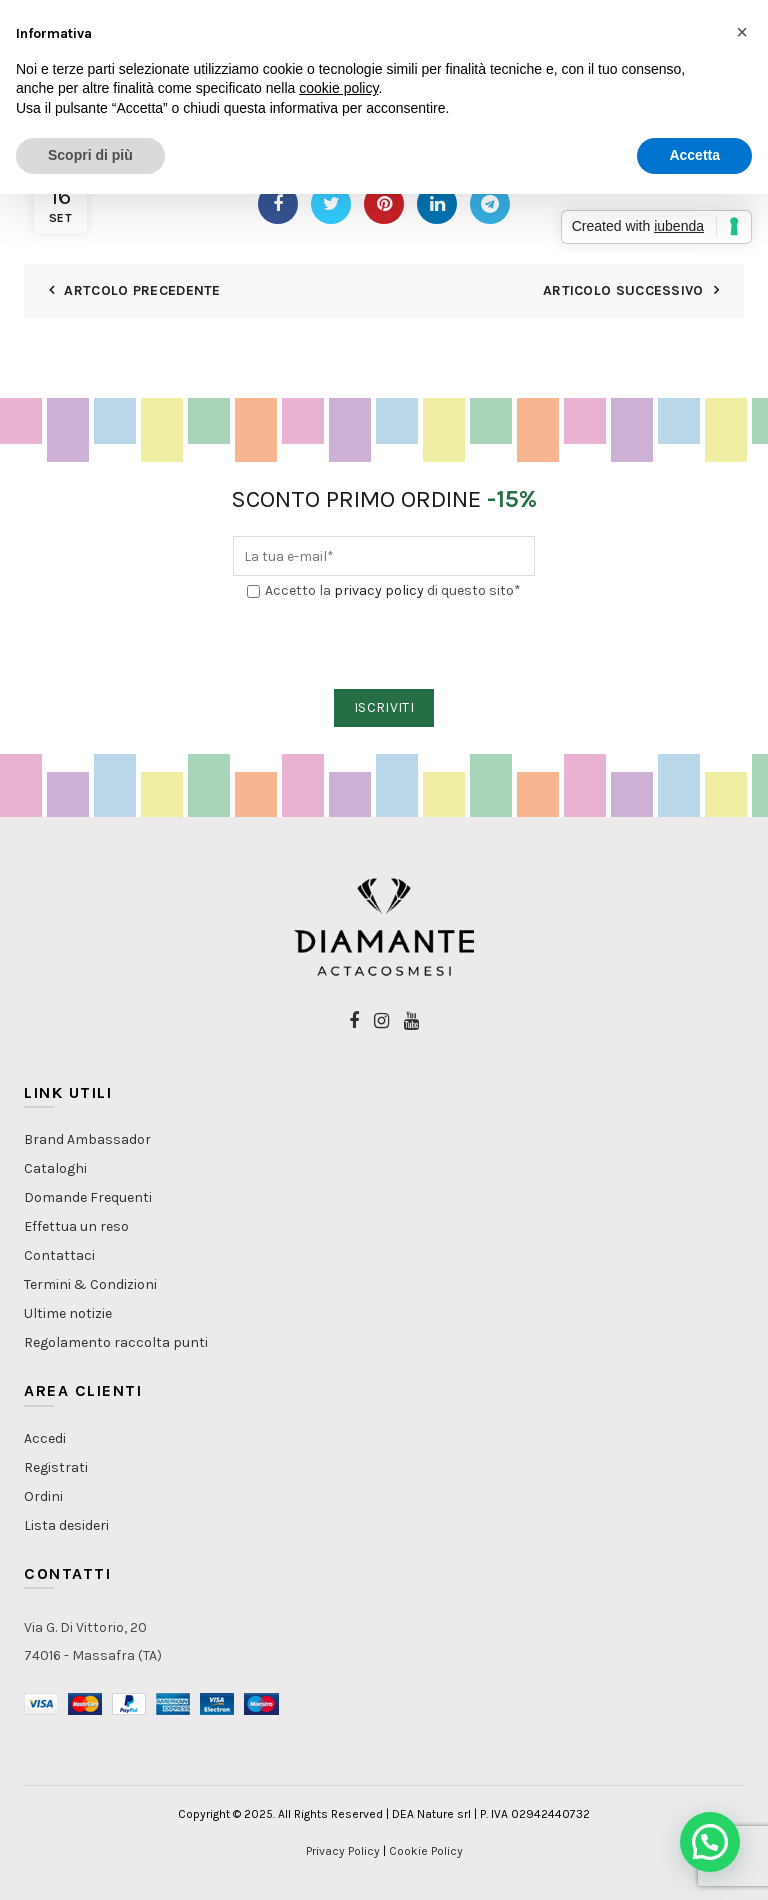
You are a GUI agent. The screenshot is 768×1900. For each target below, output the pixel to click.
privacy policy (379, 590)
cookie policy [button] (338, 88)
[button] (710, 1842)
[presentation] (385, 646)
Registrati (56, 1467)
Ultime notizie (68, 1313)
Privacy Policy (343, 1851)
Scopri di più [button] (90, 155)
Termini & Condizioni (90, 1284)
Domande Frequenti (88, 1197)
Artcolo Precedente (142, 290)
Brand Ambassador (87, 1139)
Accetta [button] (694, 155)
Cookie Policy (426, 1851)
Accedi (45, 1438)
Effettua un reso (76, 1226)
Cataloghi (55, 1168)
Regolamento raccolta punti (116, 1342)
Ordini (43, 1496)
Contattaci (59, 1255)
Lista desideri (66, 1525)
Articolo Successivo (623, 290)
